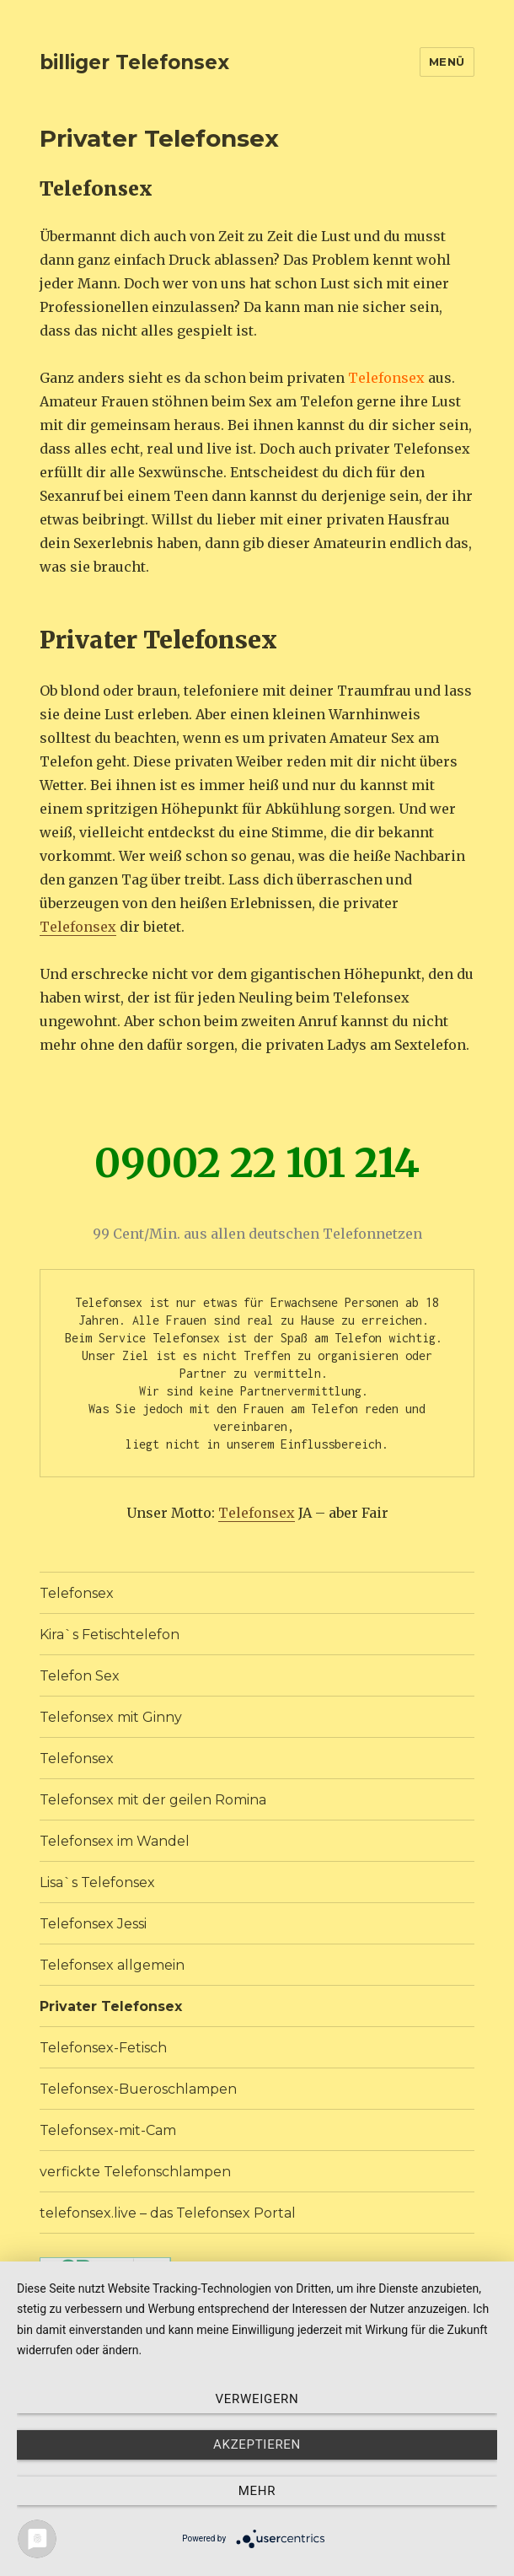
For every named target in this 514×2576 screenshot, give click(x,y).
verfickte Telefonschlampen (135, 2172)
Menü (447, 61)
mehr (257, 2490)
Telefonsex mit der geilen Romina (153, 1800)
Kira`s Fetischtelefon (109, 1635)
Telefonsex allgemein (112, 1965)
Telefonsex (78, 926)
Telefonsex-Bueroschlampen (138, 2089)
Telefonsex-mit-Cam (108, 2130)
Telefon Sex (80, 1676)
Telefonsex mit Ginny (111, 1717)
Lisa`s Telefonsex (97, 1882)
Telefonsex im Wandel (115, 1841)
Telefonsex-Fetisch (103, 2048)
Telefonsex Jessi (93, 1924)
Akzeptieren (257, 2444)
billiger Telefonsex (134, 62)
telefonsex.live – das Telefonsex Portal (168, 2213)
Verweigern (257, 2399)
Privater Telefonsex (111, 2006)
